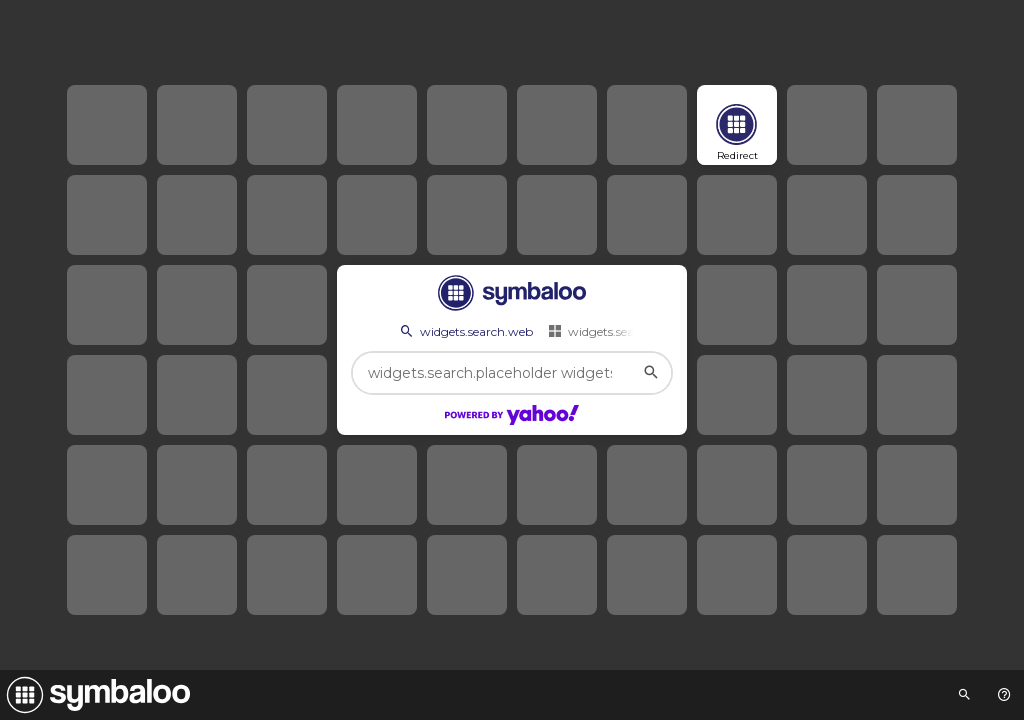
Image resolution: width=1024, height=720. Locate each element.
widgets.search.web (465, 331)
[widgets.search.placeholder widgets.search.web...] (512, 373)
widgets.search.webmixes (629, 331)
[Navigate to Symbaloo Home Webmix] (95, 695)
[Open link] (737, 125)
